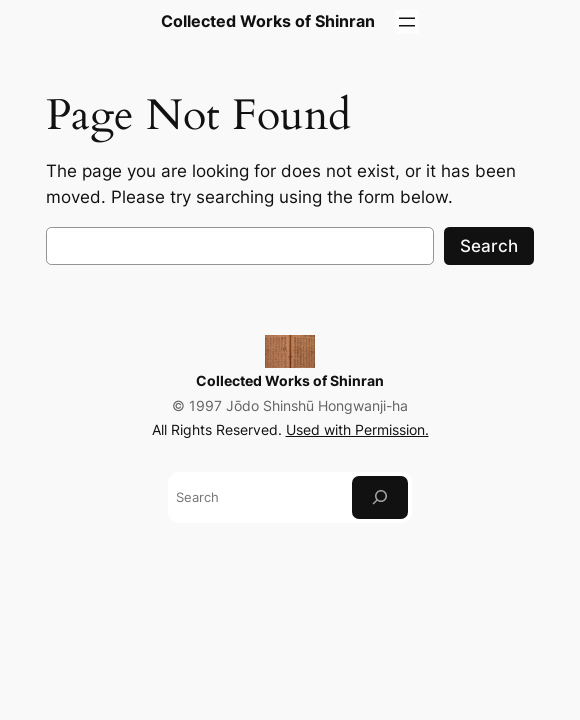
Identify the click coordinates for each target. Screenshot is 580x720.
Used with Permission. (357, 429)
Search (489, 246)
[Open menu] (407, 22)
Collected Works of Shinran (290, 380)
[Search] (380, 497)
